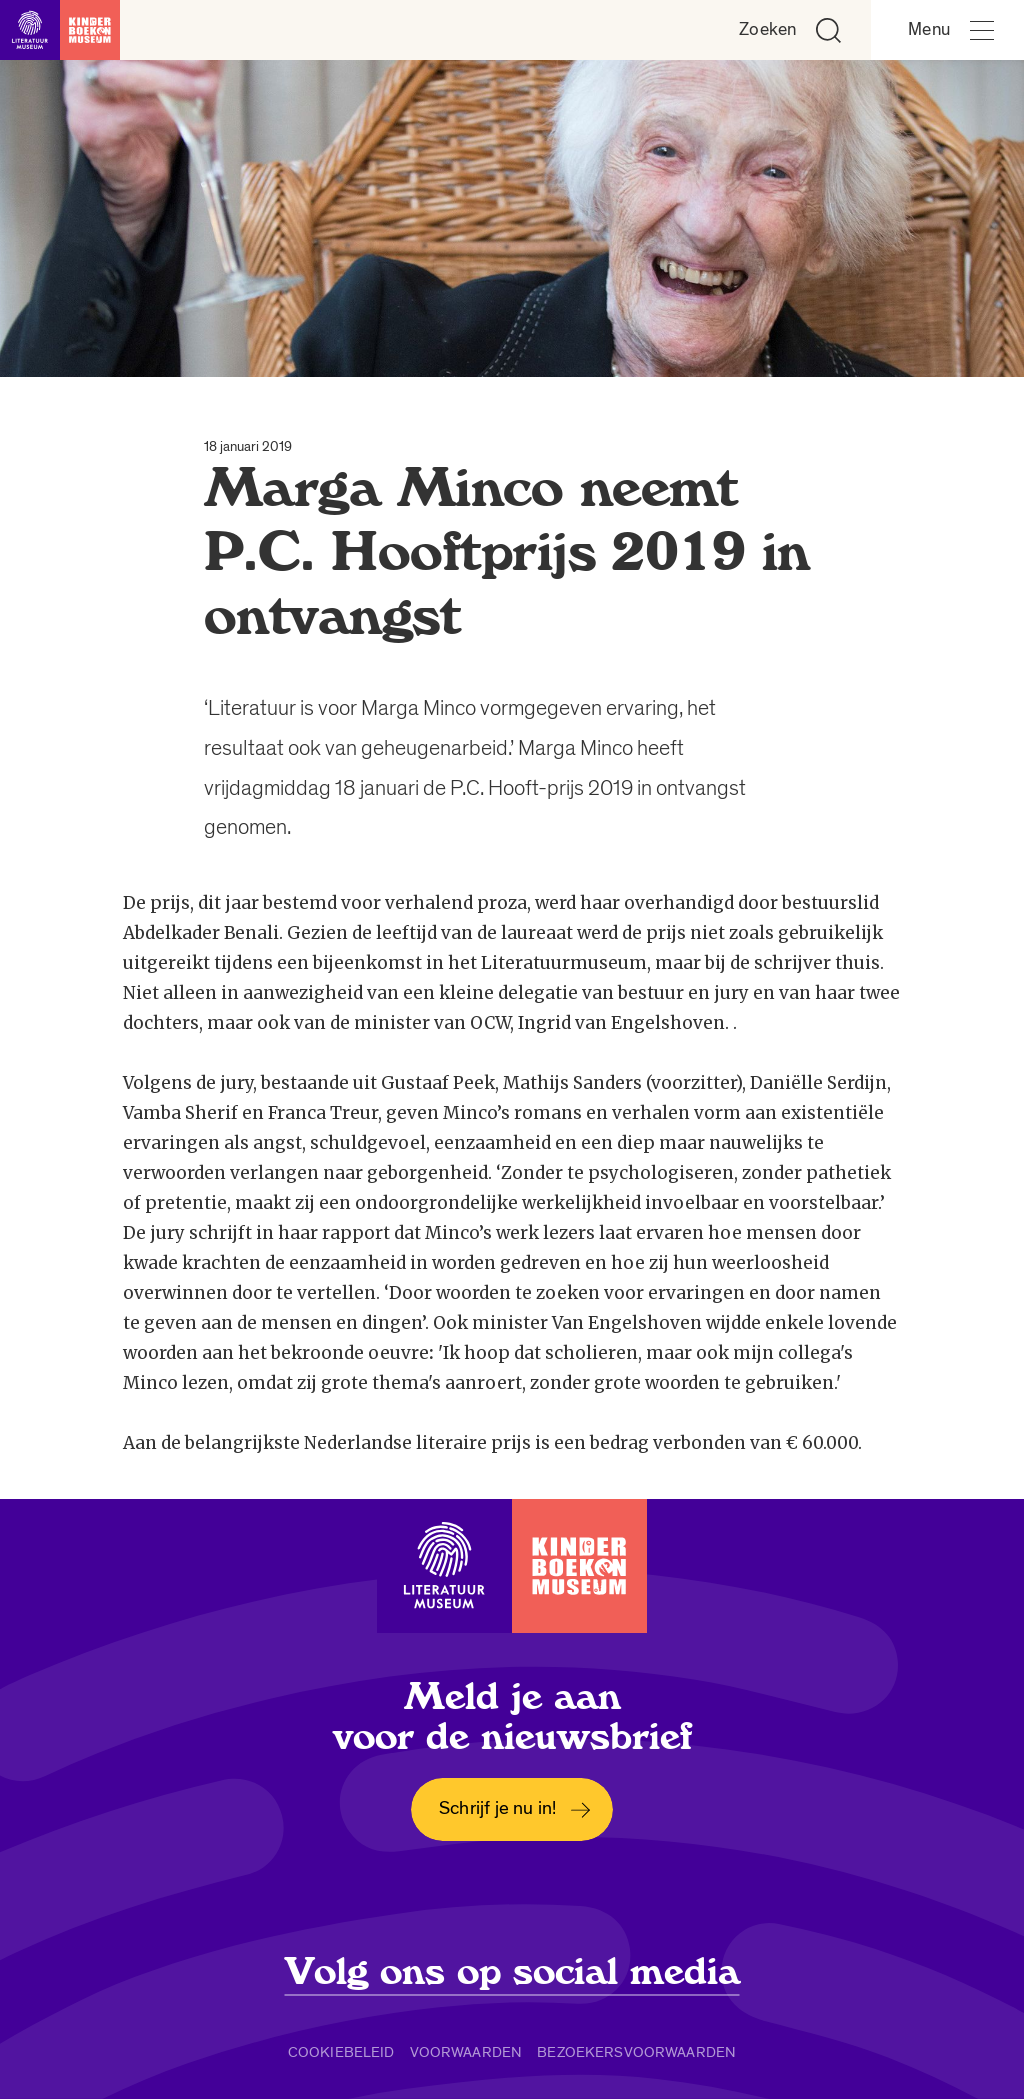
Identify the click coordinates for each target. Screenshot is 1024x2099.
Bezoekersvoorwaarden (636, 2052)
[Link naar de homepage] (60, 30)
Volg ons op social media (512, 1972)
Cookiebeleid (341, 2052)
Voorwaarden (466, 2052)
